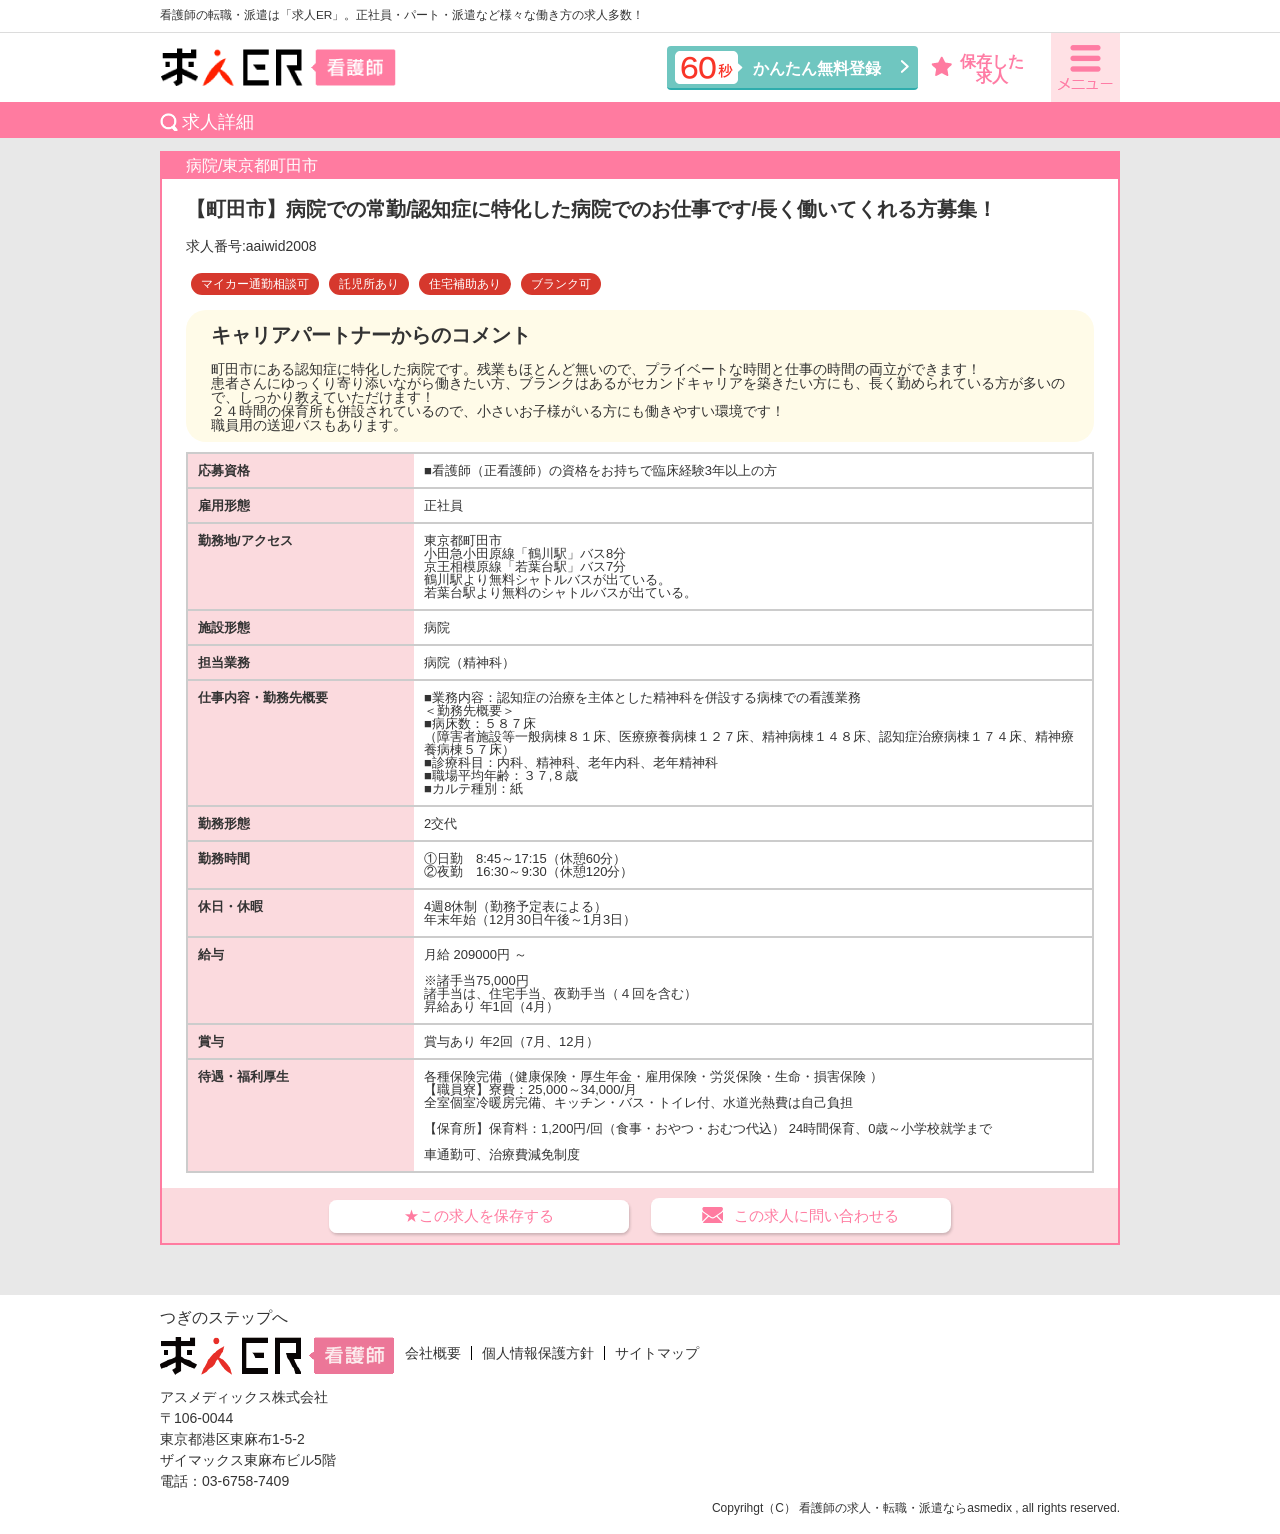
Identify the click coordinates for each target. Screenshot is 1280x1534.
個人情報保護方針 (538, 1353)
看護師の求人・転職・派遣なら (883, 1508)
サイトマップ (657, 1353)
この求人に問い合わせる (816, 1215)
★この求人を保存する (479, 1215)
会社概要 (433, 1353)
